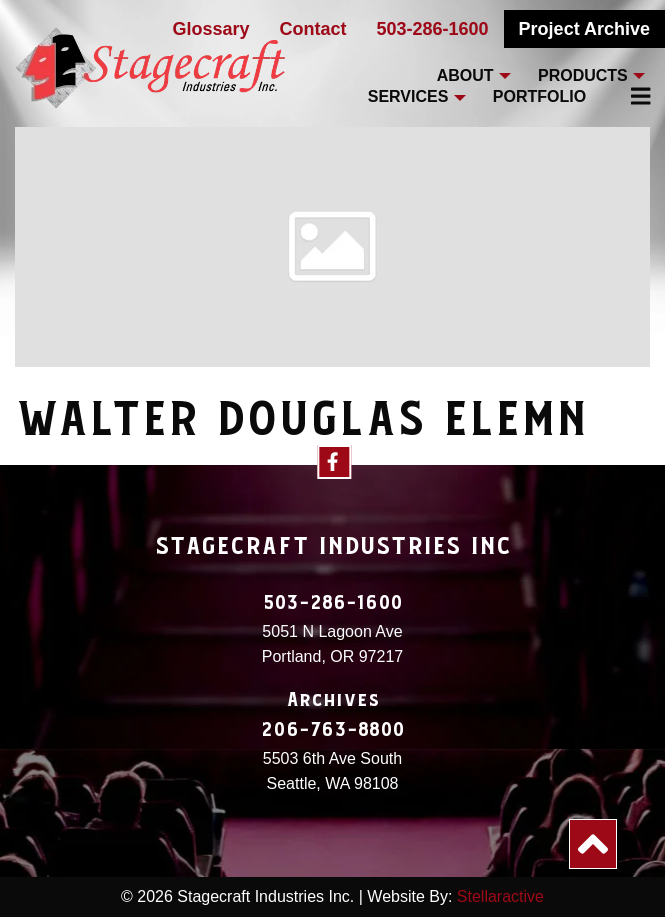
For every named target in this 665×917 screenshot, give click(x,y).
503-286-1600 (433, 29)
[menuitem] (629, 96)
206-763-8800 (333, 730)
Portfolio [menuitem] (539, 96)
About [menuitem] (465, 75)
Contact (313, 29)
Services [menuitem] (408, 96)
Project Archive (584, 29)
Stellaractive (500, 896)
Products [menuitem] (583, 75)
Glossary (210, 29)
